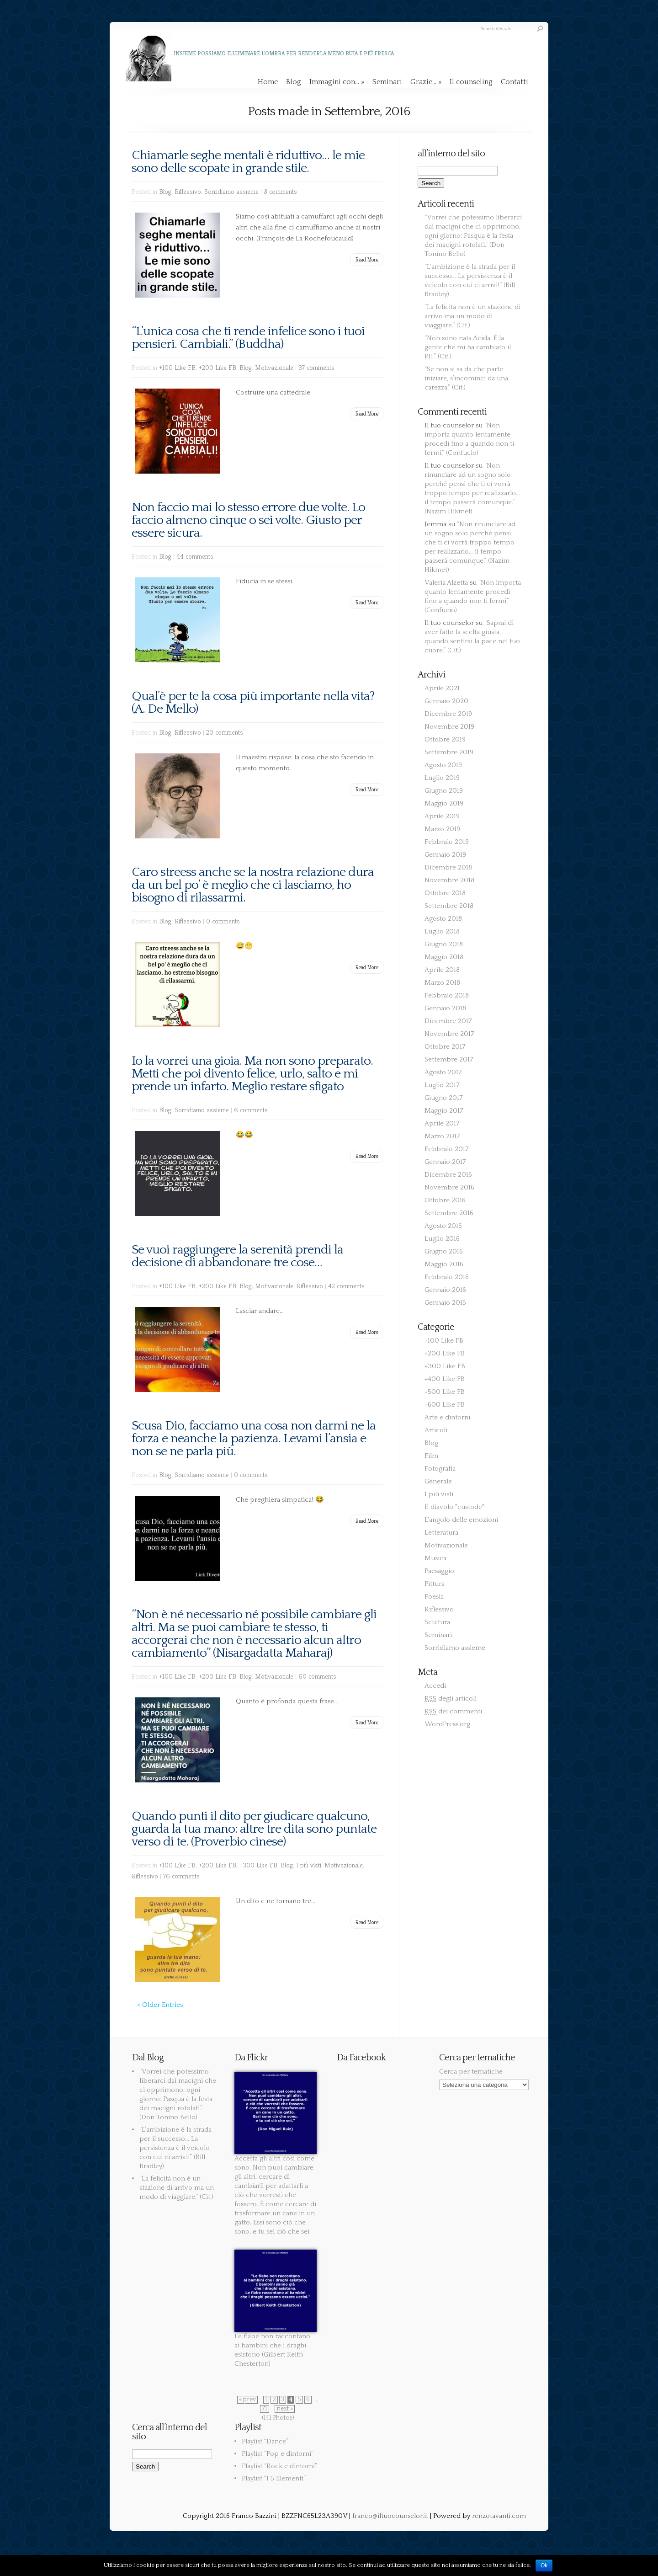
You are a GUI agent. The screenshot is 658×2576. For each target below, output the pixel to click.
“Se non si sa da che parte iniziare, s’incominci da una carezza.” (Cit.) (466, 378)
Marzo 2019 (442, 829)
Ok (544, 2565)
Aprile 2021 (442, 688)
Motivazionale (274, 367)
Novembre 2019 (449, 727)
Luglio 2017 (442, 1085)
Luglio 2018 (442, 931)
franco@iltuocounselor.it (390, 2516)
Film (431, 1456)
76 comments (181, 1876)
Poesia (434, 1596)
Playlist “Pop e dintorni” (277, 2454)
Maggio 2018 (444, 957)
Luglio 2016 (442, 1239)
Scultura (437, 1622)
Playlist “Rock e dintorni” (279, 2466)
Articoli (436, 1430)
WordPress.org (447, 1724)
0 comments (223, 921)
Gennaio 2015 (445, 1303)
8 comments (280, 191)
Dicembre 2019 (448, 714)
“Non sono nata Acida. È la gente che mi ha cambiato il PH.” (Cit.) (468, 347)
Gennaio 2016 (445, 1290)
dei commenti (453, 1711)
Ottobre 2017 (445, 1047)
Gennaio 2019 (445, 855)
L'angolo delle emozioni (461, 1520)
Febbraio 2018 (447, 995)
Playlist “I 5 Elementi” (274, 2478)
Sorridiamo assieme (231, 191)
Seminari (387, 82)
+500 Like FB (445, 1392)
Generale (438, 1481)
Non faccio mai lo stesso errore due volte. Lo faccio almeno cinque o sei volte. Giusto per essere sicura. (248, 520)
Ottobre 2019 (445, 739)
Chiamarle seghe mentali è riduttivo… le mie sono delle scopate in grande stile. (248, 161)
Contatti (514, 82)
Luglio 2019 (442, 778)
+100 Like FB (177, 367)
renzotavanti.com (499, 2516)
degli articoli (451, 1698)
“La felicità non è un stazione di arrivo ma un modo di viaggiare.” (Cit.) (472, 316)
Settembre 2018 (449, 906)
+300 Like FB (258, 1865)
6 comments (251, 1109)
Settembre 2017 (449, 1059)
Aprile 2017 (442, 1123)
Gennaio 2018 (445, 1008)
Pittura (435, 1584)
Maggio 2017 (444, 1111)
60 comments (317, 1676)
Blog (293, 82)
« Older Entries (160, 2005)
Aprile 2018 (442, 970)
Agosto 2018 (443, 919)
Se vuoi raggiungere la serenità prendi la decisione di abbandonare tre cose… (237, 1256)
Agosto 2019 (443, 765)
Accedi (435, 1686)
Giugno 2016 (444, 1251)
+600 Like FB (445, 1404)
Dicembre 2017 (448, 1021)
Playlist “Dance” (265, 2441)
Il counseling (471, 82)
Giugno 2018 (444, 944)
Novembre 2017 (449, 1034)
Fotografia (440, 1468)
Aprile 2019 (442, 816)
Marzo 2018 (442, 983)
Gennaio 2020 (446, 701)
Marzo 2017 (442, 1136)
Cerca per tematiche (471, 2071)
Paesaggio (439, 1571)
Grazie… (425, 82)
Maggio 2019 (444, 803)
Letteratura (441, 1532)
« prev (247, 2399)
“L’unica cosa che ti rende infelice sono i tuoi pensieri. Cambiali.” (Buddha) (248, 337)
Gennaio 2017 (445, 1162)
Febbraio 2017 (447, 1149)
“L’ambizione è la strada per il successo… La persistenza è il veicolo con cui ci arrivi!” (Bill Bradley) (175, 2148)
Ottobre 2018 (445, 893)
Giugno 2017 (444, 1098)
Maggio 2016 (444, 1264)
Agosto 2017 (443, 1072)
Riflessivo (188, 191)
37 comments (316, 367)
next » (284, 2408)
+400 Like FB (445, 1379)
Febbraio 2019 (447, 842)
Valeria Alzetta (446, 583)
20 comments (224, 732)
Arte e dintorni (447, 1417)
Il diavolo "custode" (454, 1507)
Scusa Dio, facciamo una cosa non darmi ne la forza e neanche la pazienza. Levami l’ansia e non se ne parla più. (254, 1438)
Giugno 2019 (444, 791)
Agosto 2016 (443, 1226)
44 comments (194, 556)
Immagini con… (336, 82)
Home (268, 82)
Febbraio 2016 (447, 1277)
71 (264, 2408)
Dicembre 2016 (448, 1175)
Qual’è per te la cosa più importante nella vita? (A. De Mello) (253, 702)
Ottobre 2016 (445, 1200)
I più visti (308, 1865)
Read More (367, 259)
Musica (435, 1558)
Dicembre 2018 (448, 867)
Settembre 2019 (449, 752)
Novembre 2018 (449, 880)
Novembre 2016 (449, 1187)
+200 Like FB (217, 367)
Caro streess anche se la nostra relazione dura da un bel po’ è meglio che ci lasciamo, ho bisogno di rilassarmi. (253, 885)
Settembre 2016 (449, 1213)
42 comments (346, 1285)
